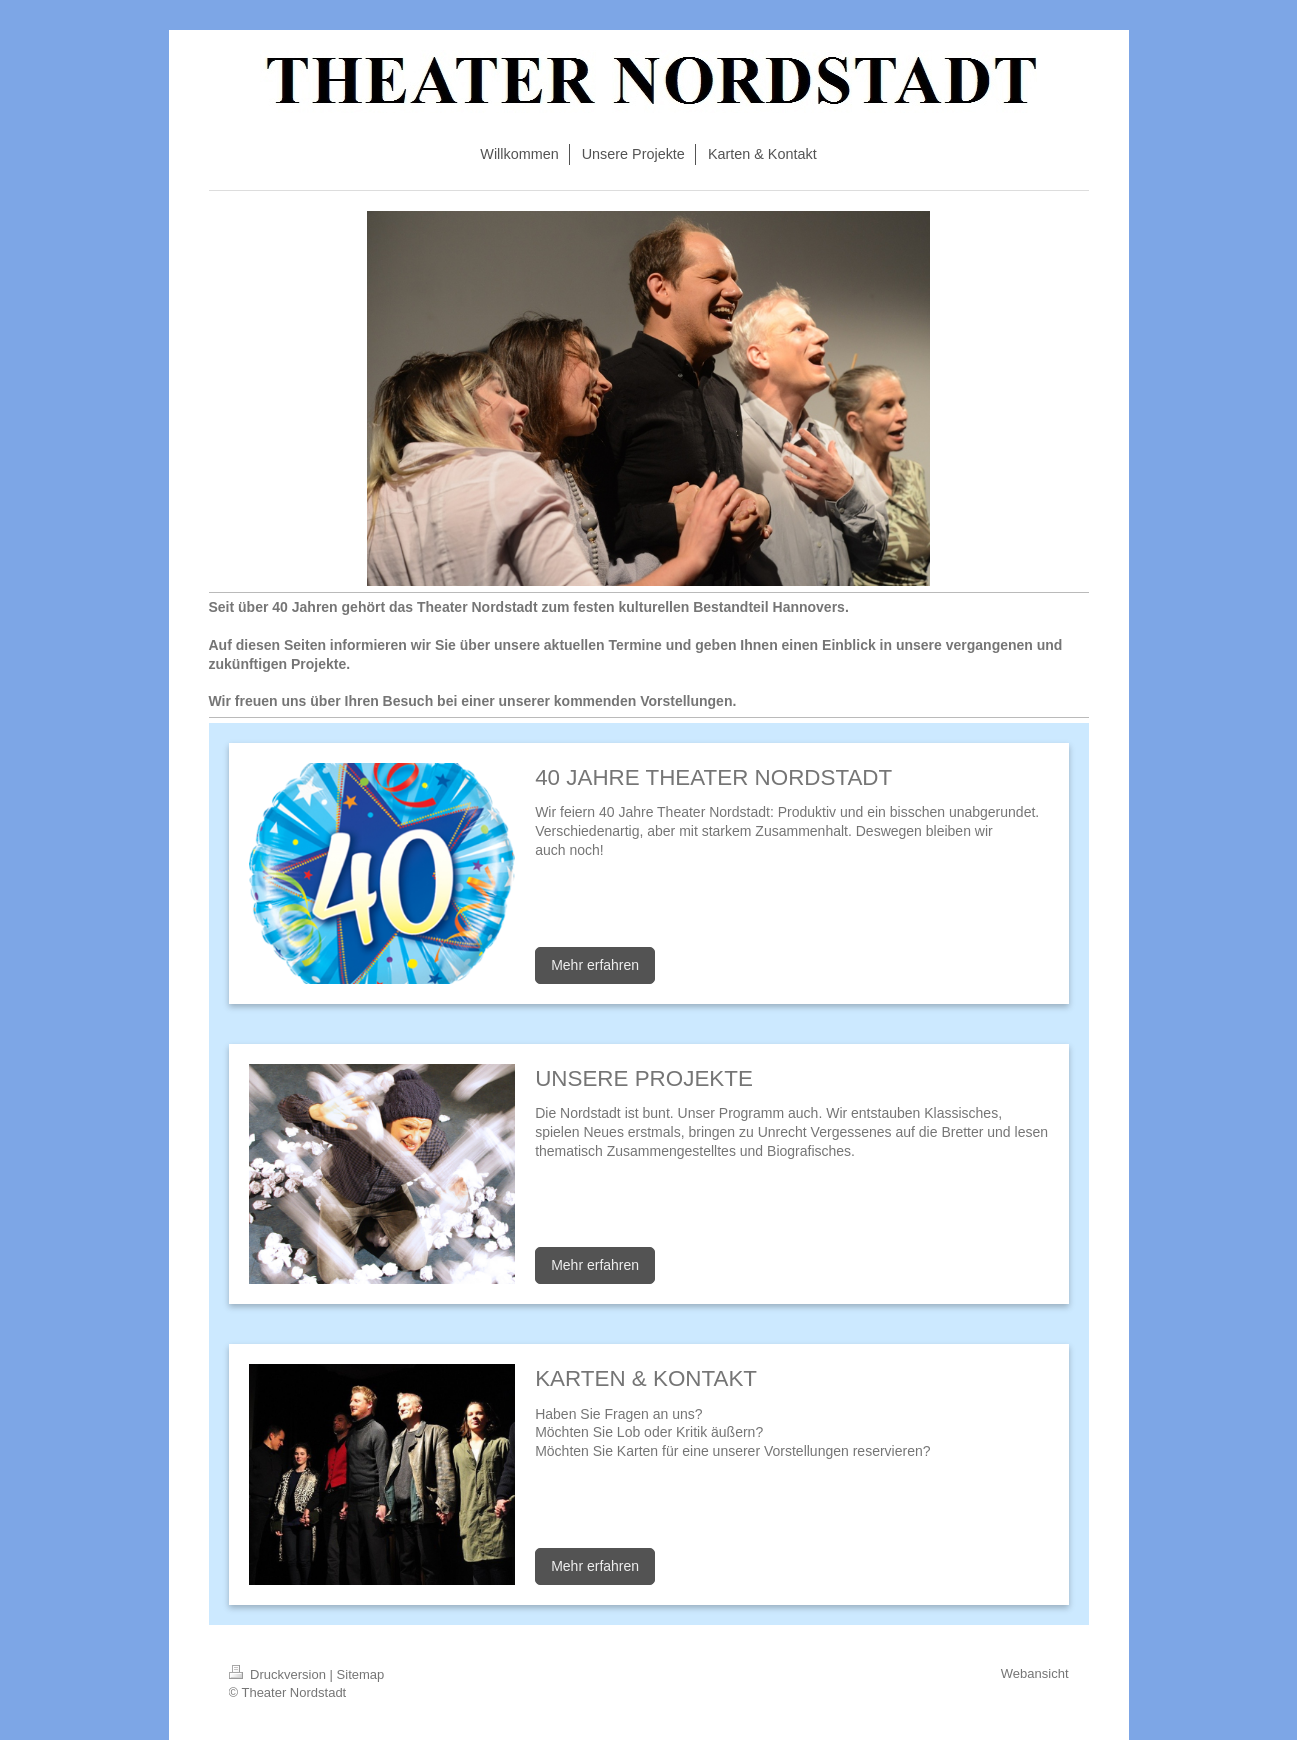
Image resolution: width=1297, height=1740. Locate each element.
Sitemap (361, 1674)
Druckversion (279, 1674)
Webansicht (1035, 1673)
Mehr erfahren (595, 965)
